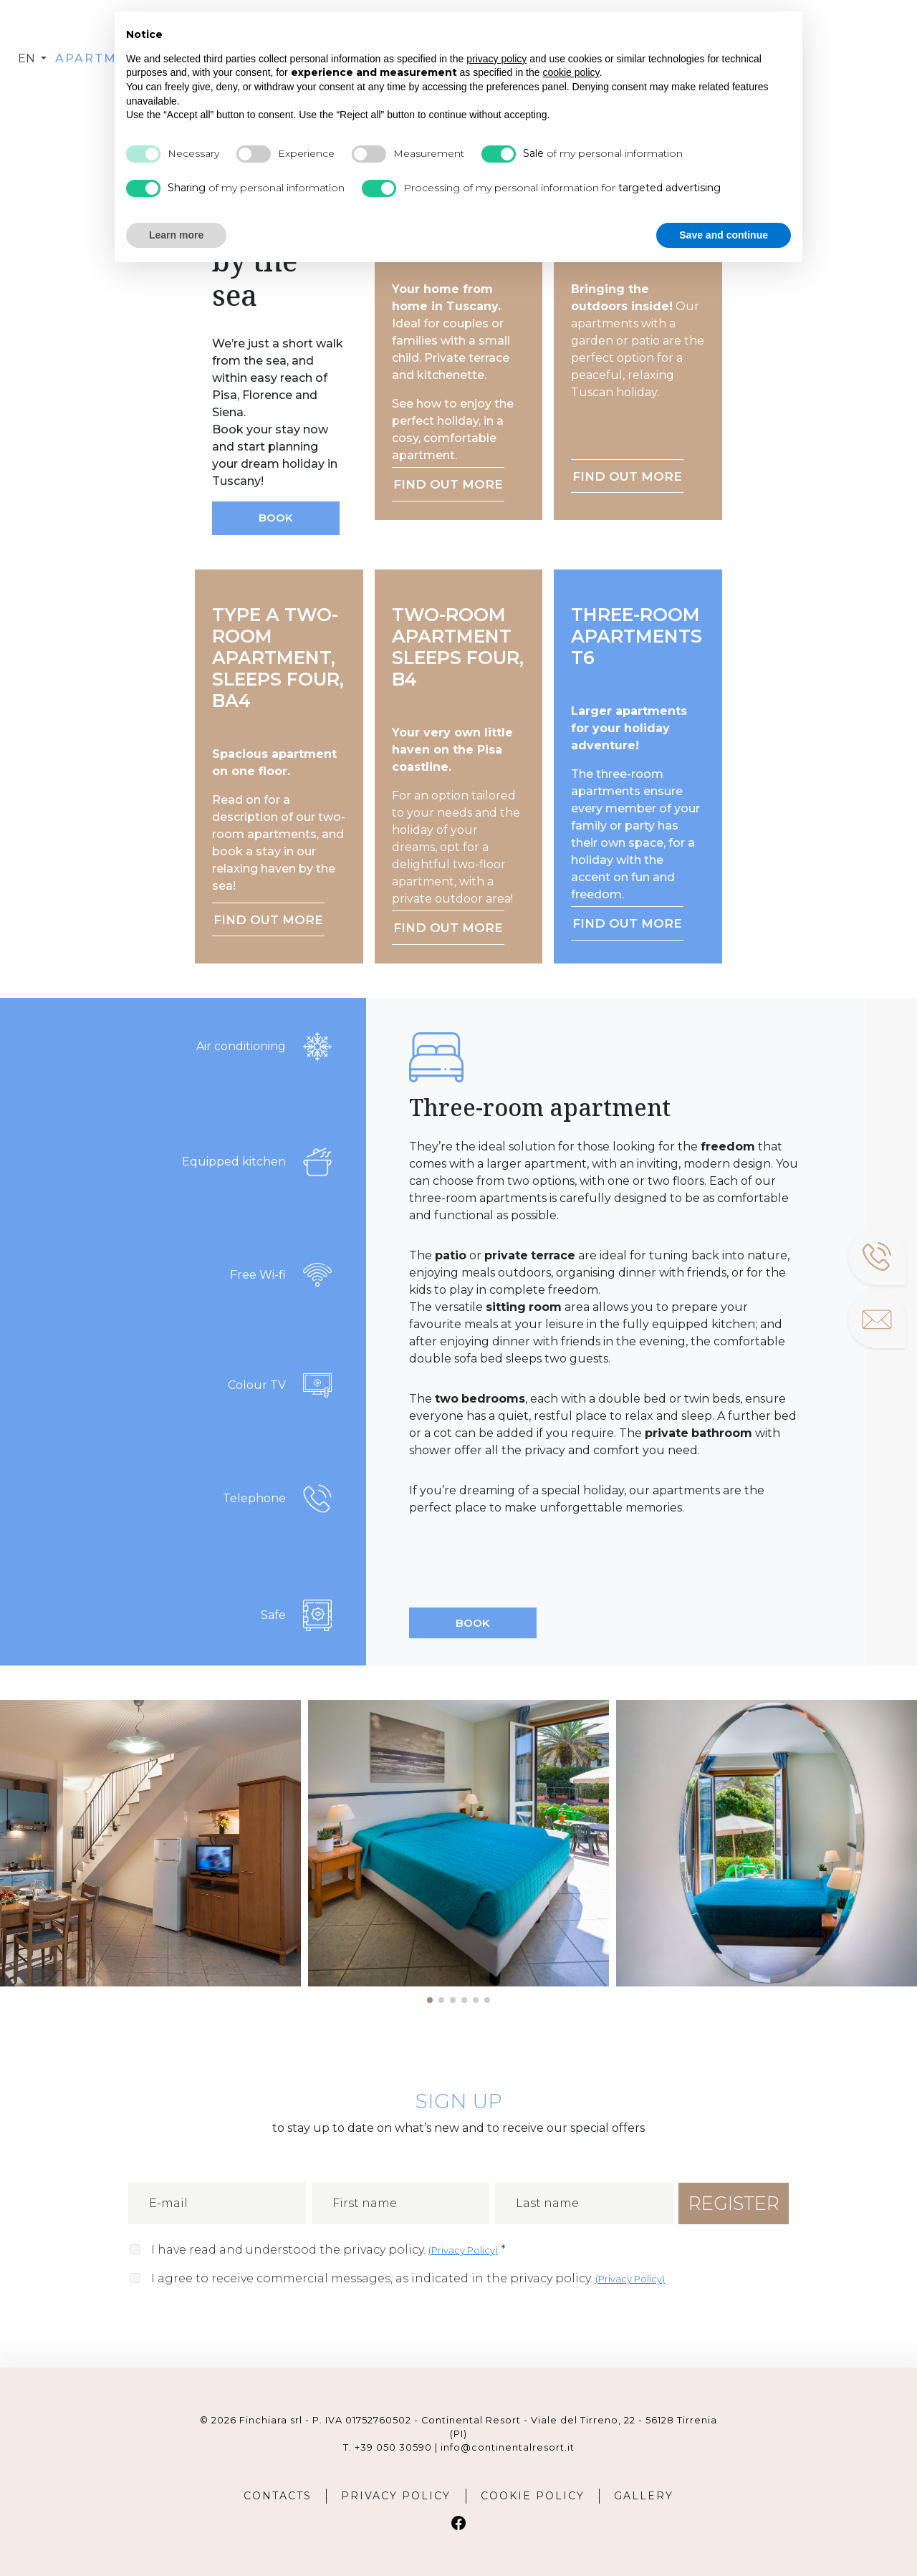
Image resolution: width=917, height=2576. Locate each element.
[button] (430, 2000)
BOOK (473, 1623)
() (463, 2250)
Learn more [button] (176, 235)
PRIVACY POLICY (396, 2495)
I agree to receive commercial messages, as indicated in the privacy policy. (408, 2278)
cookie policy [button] (570, 72)
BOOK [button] (276, 517)
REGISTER (733, 2203)
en (28, 58)
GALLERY (643, 2495)
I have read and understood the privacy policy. (328, 2250)
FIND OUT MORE (448, 484)
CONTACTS (278, 2495)
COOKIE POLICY (533, 2495)
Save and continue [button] (723, 235)
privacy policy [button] (496, 58)
